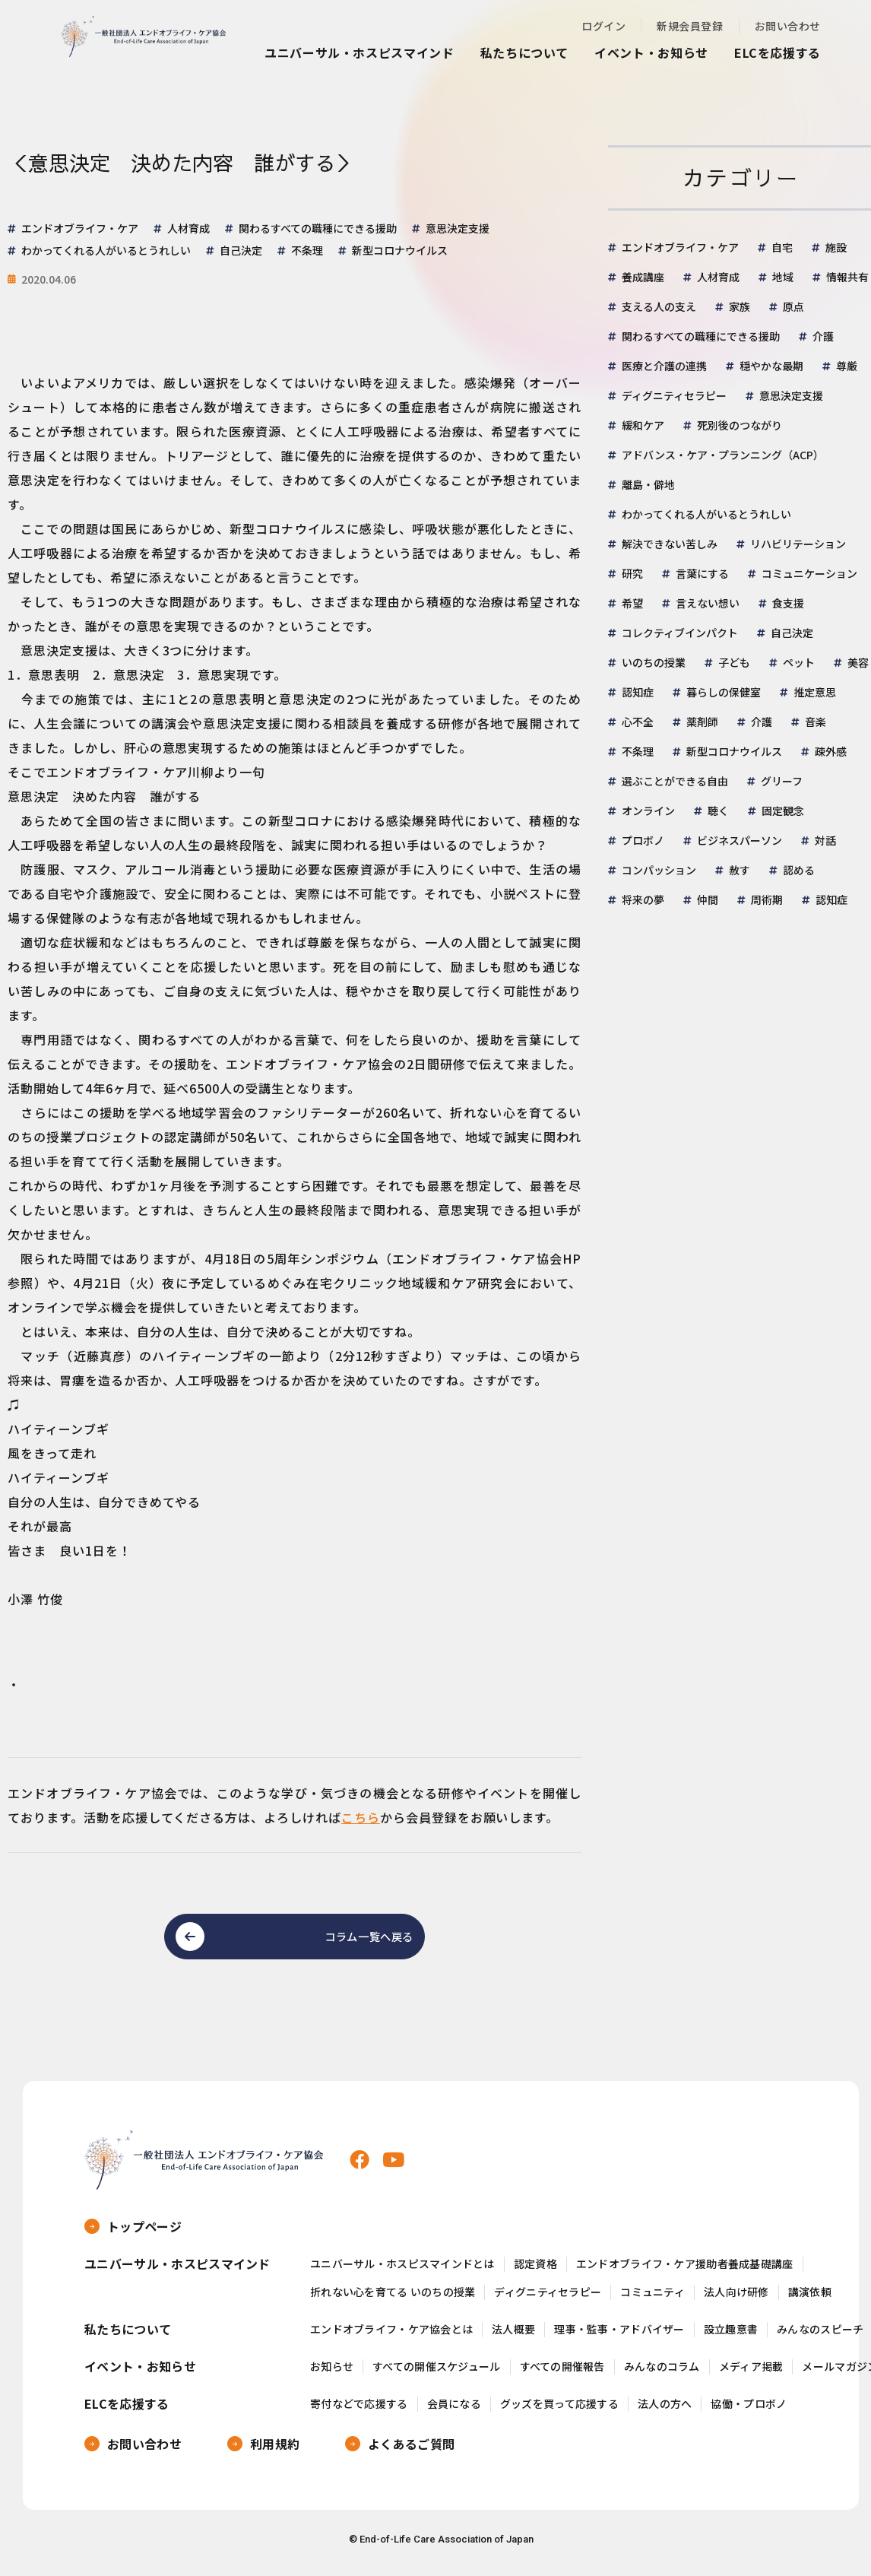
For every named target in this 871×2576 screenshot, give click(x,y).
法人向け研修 (736, 2299)
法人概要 (513, 2337)
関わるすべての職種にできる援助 (701, 336)
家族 (739, 306)
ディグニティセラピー (674, 395)
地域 (782, 276)
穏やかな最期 (771, 365)
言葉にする (702, 573)
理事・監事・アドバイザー (619, 2337)
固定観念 (783, 810)
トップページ (144, 2234)
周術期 (767, 899)
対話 (825, 840)
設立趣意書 (731, 2337)
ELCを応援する (777, 52)
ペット (799, 662)
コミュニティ (652, 2299)
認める (799, 869)
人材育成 (718, 276)
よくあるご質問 (411, 2450)
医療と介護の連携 (664, 365)
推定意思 (814, 692)
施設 (836, 247)
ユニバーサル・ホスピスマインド (359, 52)
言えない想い (708, 603)
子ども (734, 662)
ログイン (603, 25)
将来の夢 (643, 899)
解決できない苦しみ (669, 543)
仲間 (707, 899)
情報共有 (847, 276)
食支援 (788, 603)
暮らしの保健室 (723, 692)
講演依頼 (809, 2299)
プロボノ (643, 840)
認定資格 (535, 2271)
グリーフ (782, 780)
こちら (360, 1817)
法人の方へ (665, 2410)
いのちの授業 (654, 662)
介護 (823, 336)
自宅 (782, 247)
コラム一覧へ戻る (354, 1940)
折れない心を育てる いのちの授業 (392, 2299)
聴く (718, 810)
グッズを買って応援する (559, 2410)
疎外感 (831, 751)
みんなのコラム (662, 2374)
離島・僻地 (648, 484)
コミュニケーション (809, 573)
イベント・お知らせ (651, 52)
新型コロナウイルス (734, 751)
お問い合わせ (788, 25)
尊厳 (846, 365)
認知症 (638, 692)
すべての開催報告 (562, 2374)
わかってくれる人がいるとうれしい (706, 514)
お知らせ (331, 2374)
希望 (632, 603)
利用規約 (274, 2450)
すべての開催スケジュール (436, 2374)
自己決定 (792, 632)
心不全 (638, 721)
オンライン (648, 810)
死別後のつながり (739, 425)
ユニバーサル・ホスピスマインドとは (402, 2271)
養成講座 (643, 276)
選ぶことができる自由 (675, 780)
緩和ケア (643, 425)
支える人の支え (659, 306)
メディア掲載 (751, 2374)
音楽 (815, 721)
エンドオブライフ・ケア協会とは (391, 2337)
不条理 (638, 751)
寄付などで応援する (359, 2410)
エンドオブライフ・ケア (680, 247)
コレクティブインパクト (680, 632)
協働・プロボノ (749, 2410)
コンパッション (659, 869)
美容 (858, 662)
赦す (739, 869)
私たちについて (524, 52)
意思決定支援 (791, 395)
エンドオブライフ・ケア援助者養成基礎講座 (684, 2271)
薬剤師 (702, 721)
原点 (793, 306)
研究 (632, 573)
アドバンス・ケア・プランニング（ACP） (723, 454)
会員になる (454, 2410)
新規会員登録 (690, 25)
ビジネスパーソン (739, 840)
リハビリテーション (798, 543)
